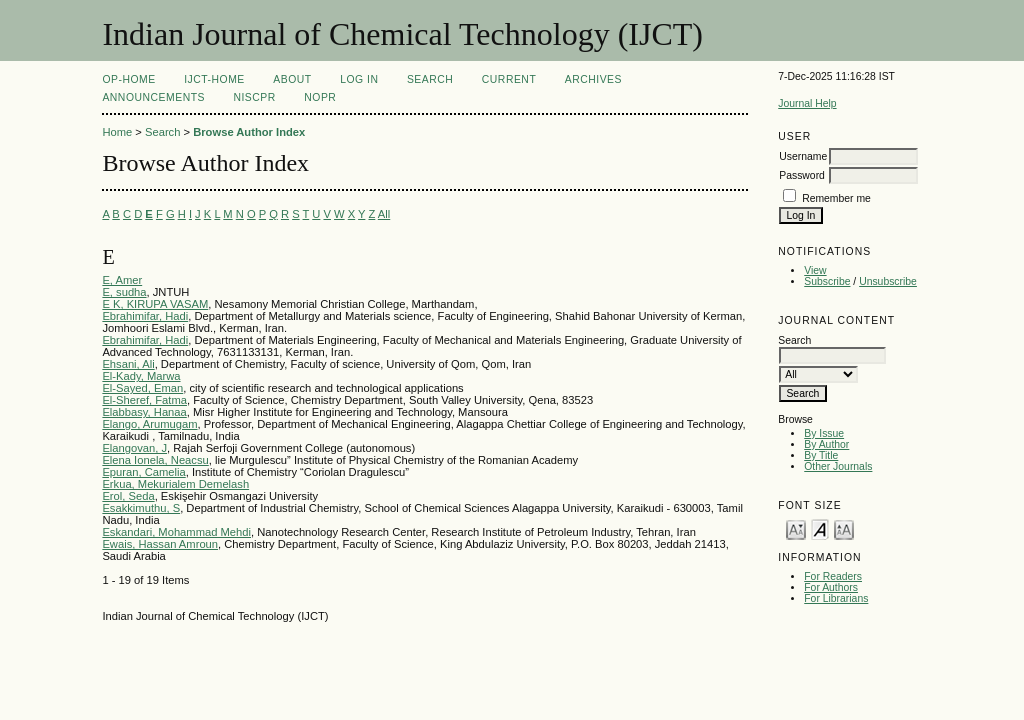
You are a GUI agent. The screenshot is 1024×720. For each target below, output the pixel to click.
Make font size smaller (796, 528)
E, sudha (124, 292)
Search (430, 79)
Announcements (153, 97)
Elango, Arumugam (149, 424)
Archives (593, 79)
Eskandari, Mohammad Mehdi (176, 532)
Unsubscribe (888, 281)
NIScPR (254, 97)
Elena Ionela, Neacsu (155, 460)
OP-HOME (128, 79)
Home (117, 132)
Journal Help (807, 103)
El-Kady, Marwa (141, 376)
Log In (359, 79)
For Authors (831, 587)
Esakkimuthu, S (141, 508)
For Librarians (836, 598)
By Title (821, 455)
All (384, 214)
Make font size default (820, 528)
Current (509, 79)
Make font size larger (844, 528)
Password (802, 175)
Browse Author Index (249, 132)
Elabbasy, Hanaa (144, 412)
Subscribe (827, 281)
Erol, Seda (128, 496)
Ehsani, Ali (128, 364)
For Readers (833, 576)
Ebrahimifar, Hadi (145, 316)
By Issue (824, 433)
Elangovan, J (134, 448)
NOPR (320, 97)
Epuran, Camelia (143, 472)
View (815, 270)
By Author (826, 444)
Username (803, 156)
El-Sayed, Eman (142, 388)
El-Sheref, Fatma (144, 400)
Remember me (836, 198)
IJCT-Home (214, 79)
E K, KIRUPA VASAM (155, 304)
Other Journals (838, 466)
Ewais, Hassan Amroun (160, 544)
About (292, 79)
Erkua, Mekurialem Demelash (175, 484)
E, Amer (122, 280)
